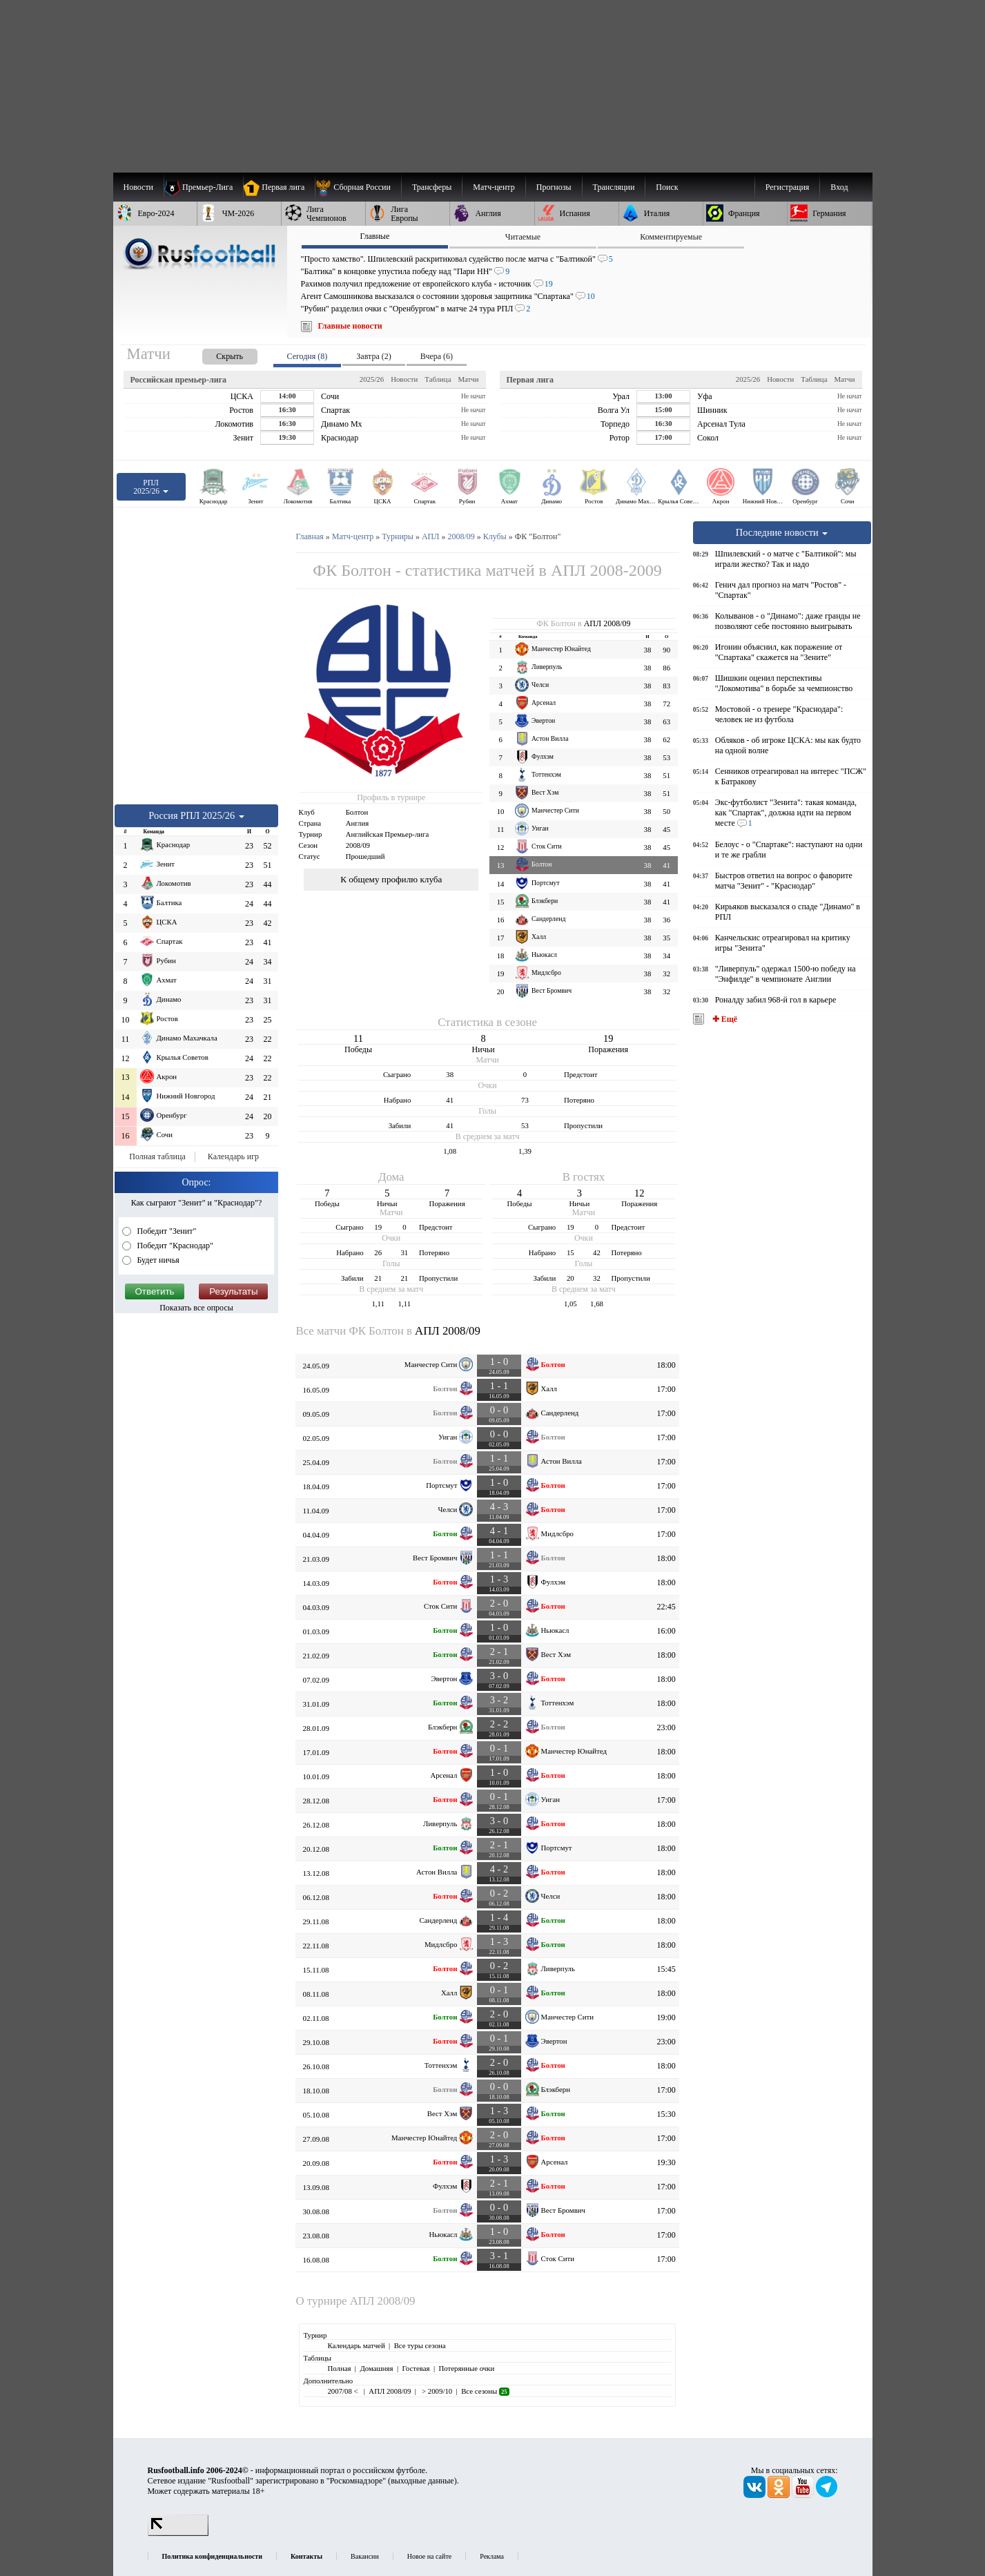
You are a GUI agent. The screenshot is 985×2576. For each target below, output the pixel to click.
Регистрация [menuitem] (787, 187)
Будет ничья (157, 1260)
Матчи (468, 379)
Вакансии (365, 2556)
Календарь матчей (355, 2345)
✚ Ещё (723, 1019)
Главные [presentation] (374, 236)
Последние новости (782, 532)
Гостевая (416, 2368)
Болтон (357, 812)
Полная (339, 2368)
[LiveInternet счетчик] (178, 2533)
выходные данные (422, 2481)
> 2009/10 (436, 2391)
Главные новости (350, 326)
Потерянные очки (466, 2368)
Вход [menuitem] (839, 187)
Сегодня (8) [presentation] (307, 356)
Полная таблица (157, 1156)
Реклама (492, 2556)
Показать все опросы (196, 1308)
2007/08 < (343, 2391)
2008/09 (358, 845)
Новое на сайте (429, 2556)
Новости (404, 379)
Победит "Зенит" (166, 1231)
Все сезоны (485, 2391)
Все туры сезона (420, 2345)
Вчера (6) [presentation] (436, 356)
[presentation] (216, 353)
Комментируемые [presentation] (671, 237)
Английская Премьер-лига (387, 834)
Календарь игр (233, 1156)
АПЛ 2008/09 (607, 623)
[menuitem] (358, 187)
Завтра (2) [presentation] (373, 356)
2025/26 (372, 379)
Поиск (667, 187)
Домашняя (376, 2368)
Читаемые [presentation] (522, 237)
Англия (357, 823)
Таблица (438, 379)
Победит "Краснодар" (174, 1245)
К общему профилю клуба (391, 879)
